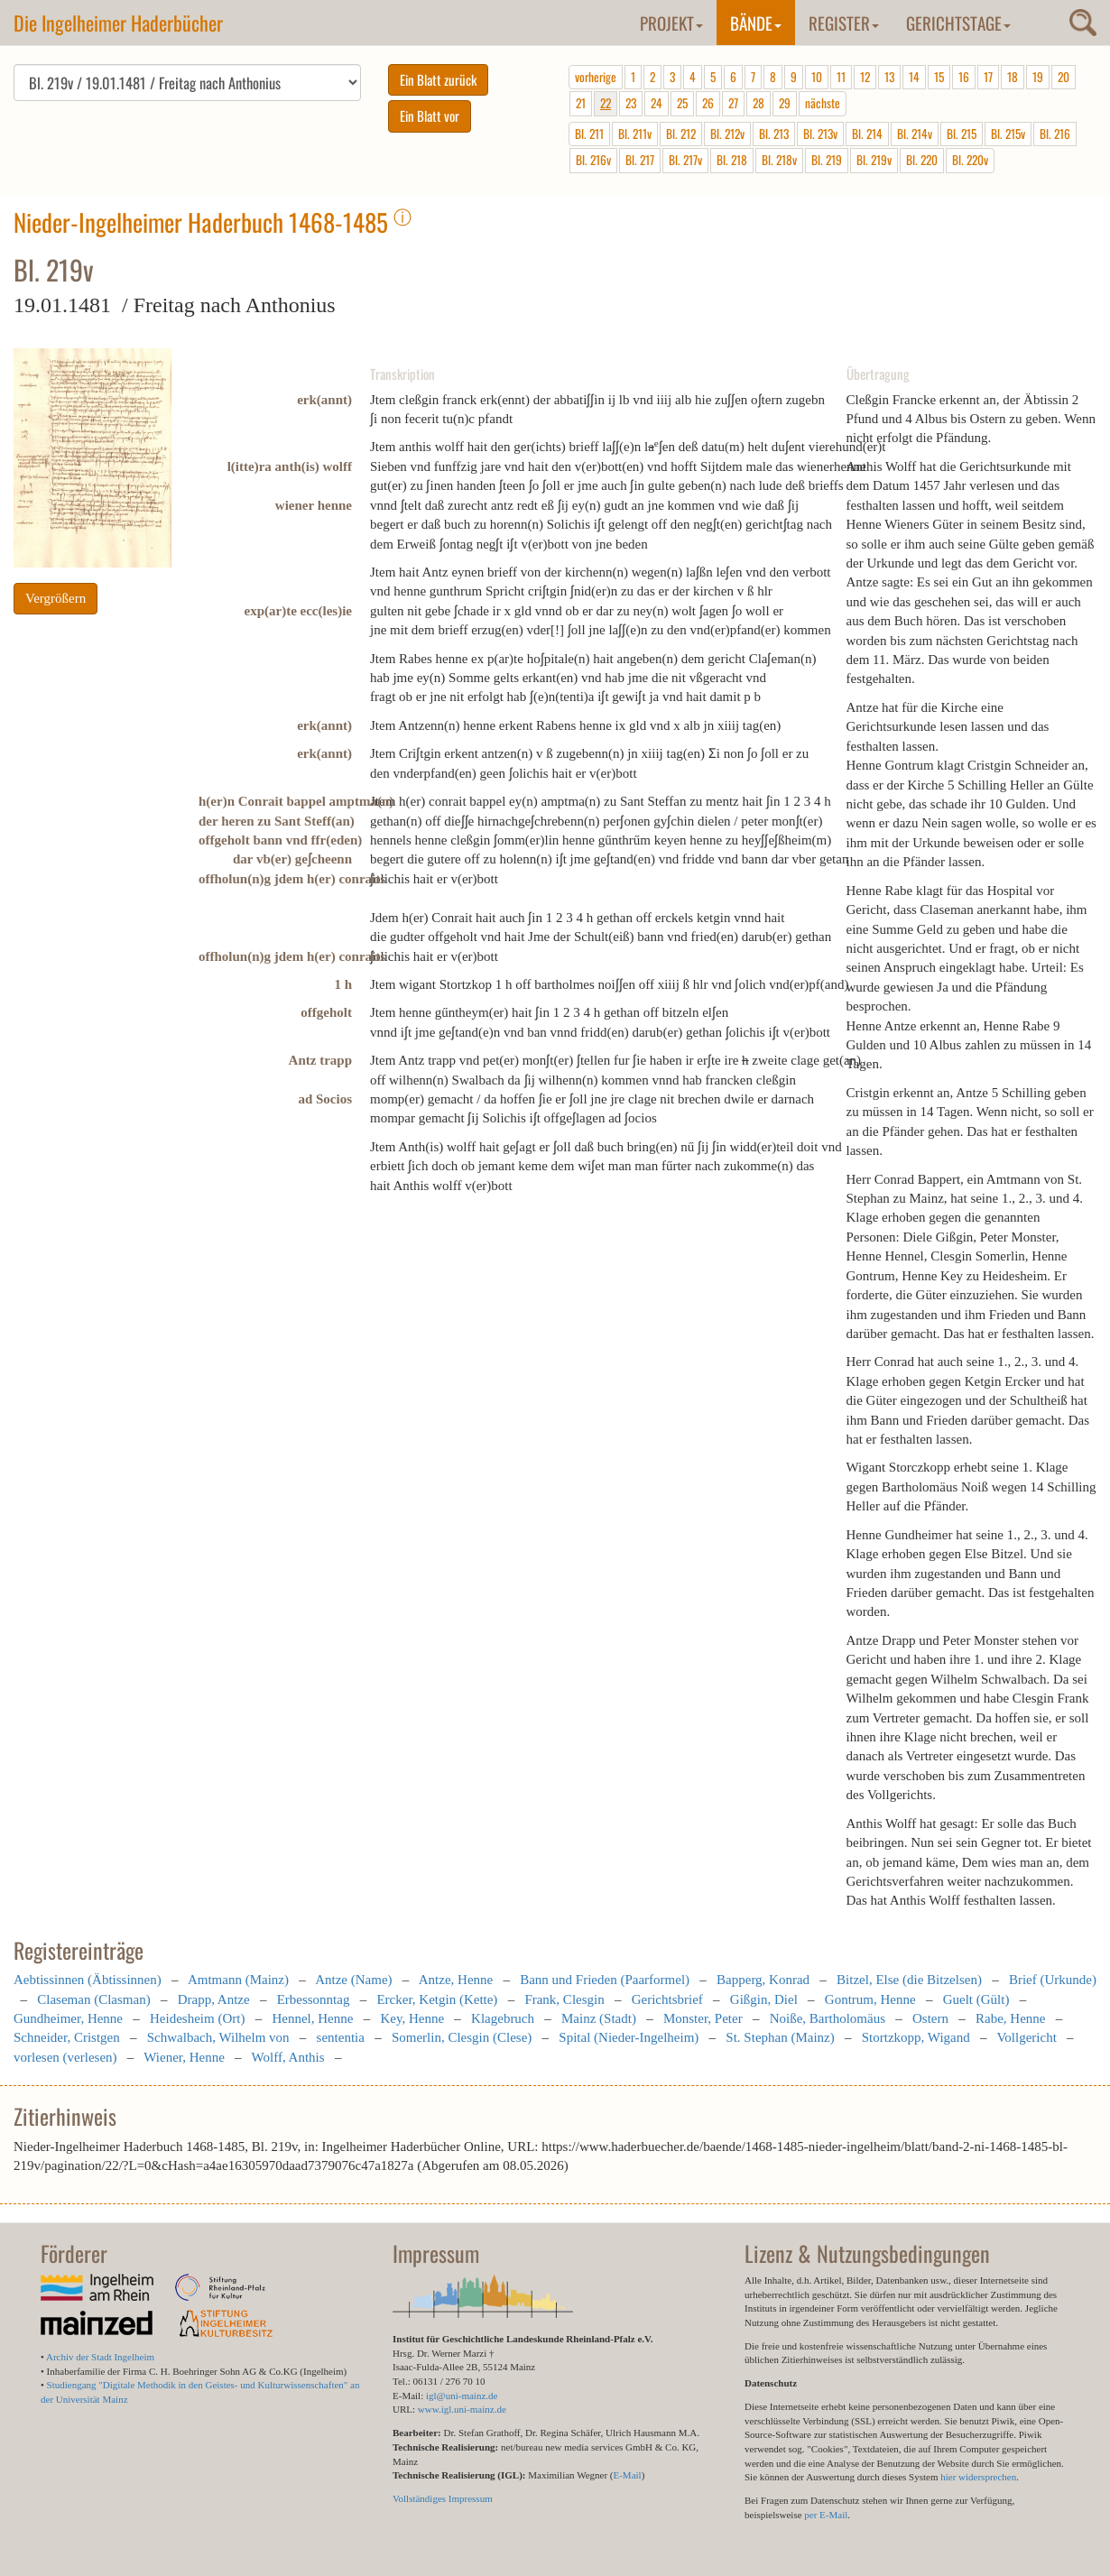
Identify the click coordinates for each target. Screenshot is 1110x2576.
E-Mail (627, 2475)
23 (630, 103)
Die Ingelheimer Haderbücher (118, 22)
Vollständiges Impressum (443, 2498)
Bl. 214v (914, 134)
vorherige (595, 77)
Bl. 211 (589, 134)
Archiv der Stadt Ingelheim (100, 2356)
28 (758, 103)
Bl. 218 (732, 160)
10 (816, 77)
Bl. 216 (1055, 134)
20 (1063, 77)
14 (914, 77)
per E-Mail (825, 2514)
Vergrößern (55, 598)
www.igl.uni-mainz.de (462, 2409)
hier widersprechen (978, 2476)
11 (841, 77)
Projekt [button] (671, 22)
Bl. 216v (593, 160)
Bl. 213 (774, 134)
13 (889, 77)
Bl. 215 (961, 134)
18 (1012, 77)
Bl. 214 (867, 134)
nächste (822, 103)
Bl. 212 (681, 134)
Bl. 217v (685, 160)
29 (785, 103)
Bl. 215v (1008, 134)
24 (656, 103)
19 (1037, 77)
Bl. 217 (639, 160)
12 (865, 77)
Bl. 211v (635, 134)
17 (988, 77)
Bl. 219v (874, 160)
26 (708, 103)
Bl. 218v (779, 160)
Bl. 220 (922, 160)
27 (733, 103)
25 (682, 103)
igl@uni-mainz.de (461, 2395)
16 (963, 77)
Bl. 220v (970, 160)
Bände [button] (756, 22)
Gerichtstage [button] (958, 22)
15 (939, 77)
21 (581, 103)
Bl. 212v (727, 134)
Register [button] (844, 22)
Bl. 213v (820, 134)
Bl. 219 (826, 160)
